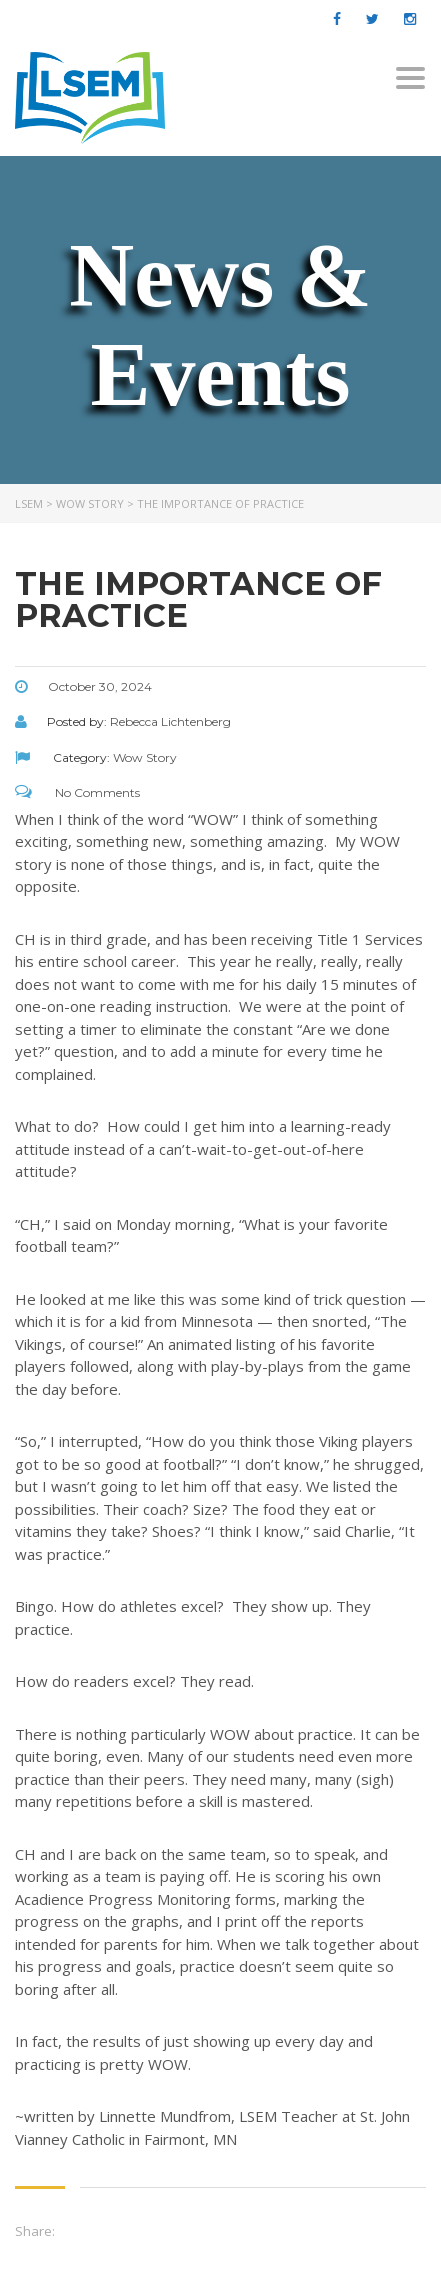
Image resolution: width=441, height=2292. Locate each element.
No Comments (77, 792)
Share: (35, 2231)
